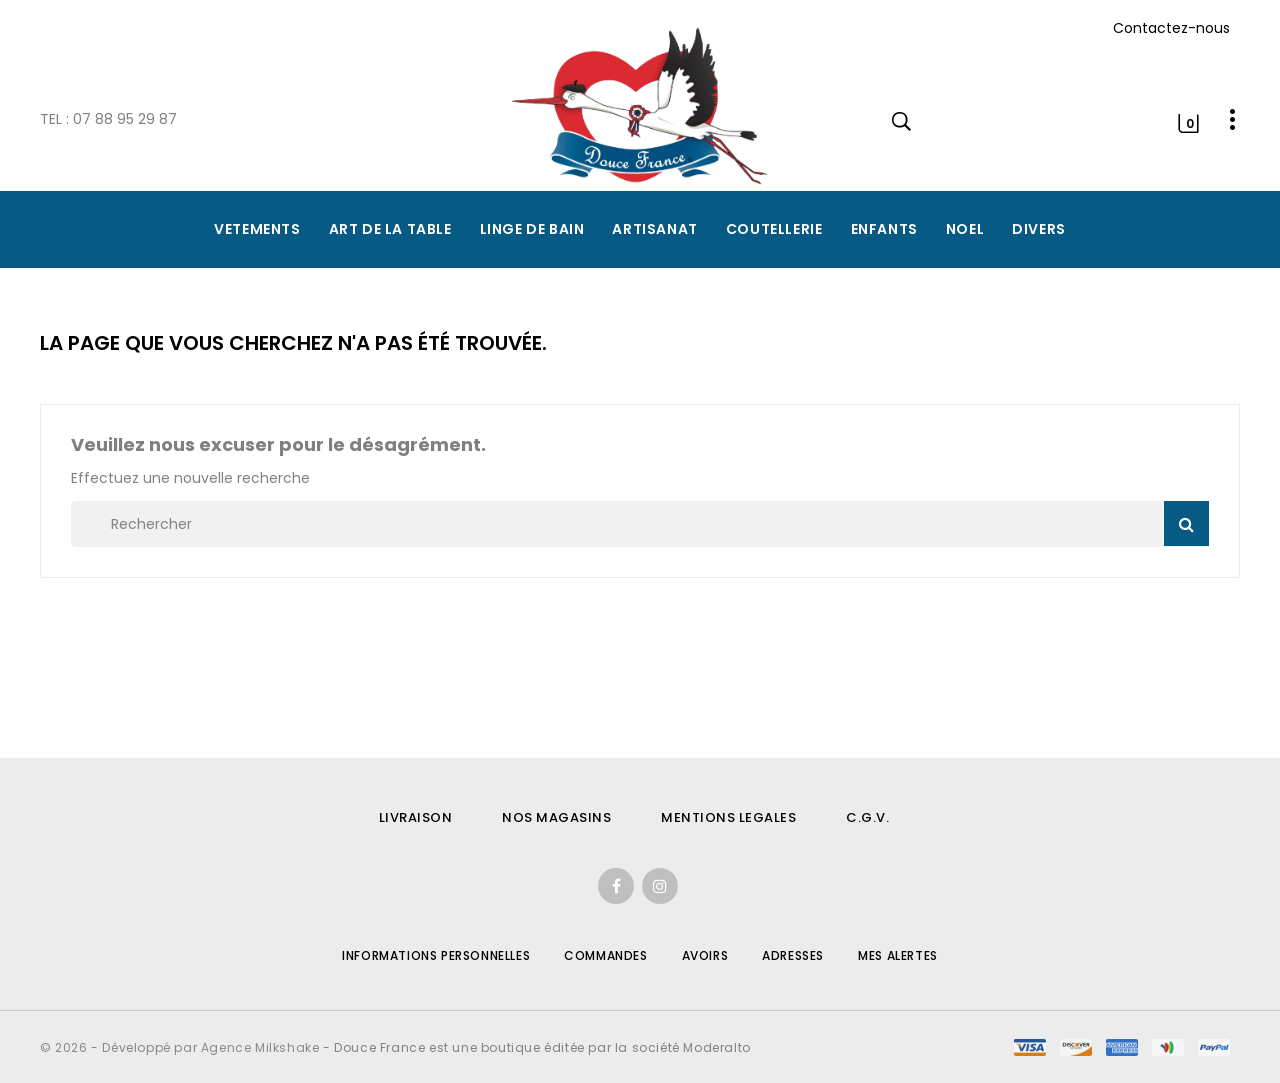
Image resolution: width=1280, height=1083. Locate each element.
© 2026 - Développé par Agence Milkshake (181, 1047)
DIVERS (1039, 229)
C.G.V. (867, 817)
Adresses (793, 955)
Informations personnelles (436, 955)
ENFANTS (884, 229)
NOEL (965, 229)
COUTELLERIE (774, 229)
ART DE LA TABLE (390, 229)
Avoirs (705, 955)
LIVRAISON (416, 817)
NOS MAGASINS (556, 817)
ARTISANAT (654, 229)
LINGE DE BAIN (532, 229)
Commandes (605, 955)
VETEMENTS (257, 229)
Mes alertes (898, 955)
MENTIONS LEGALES (728, 817)
